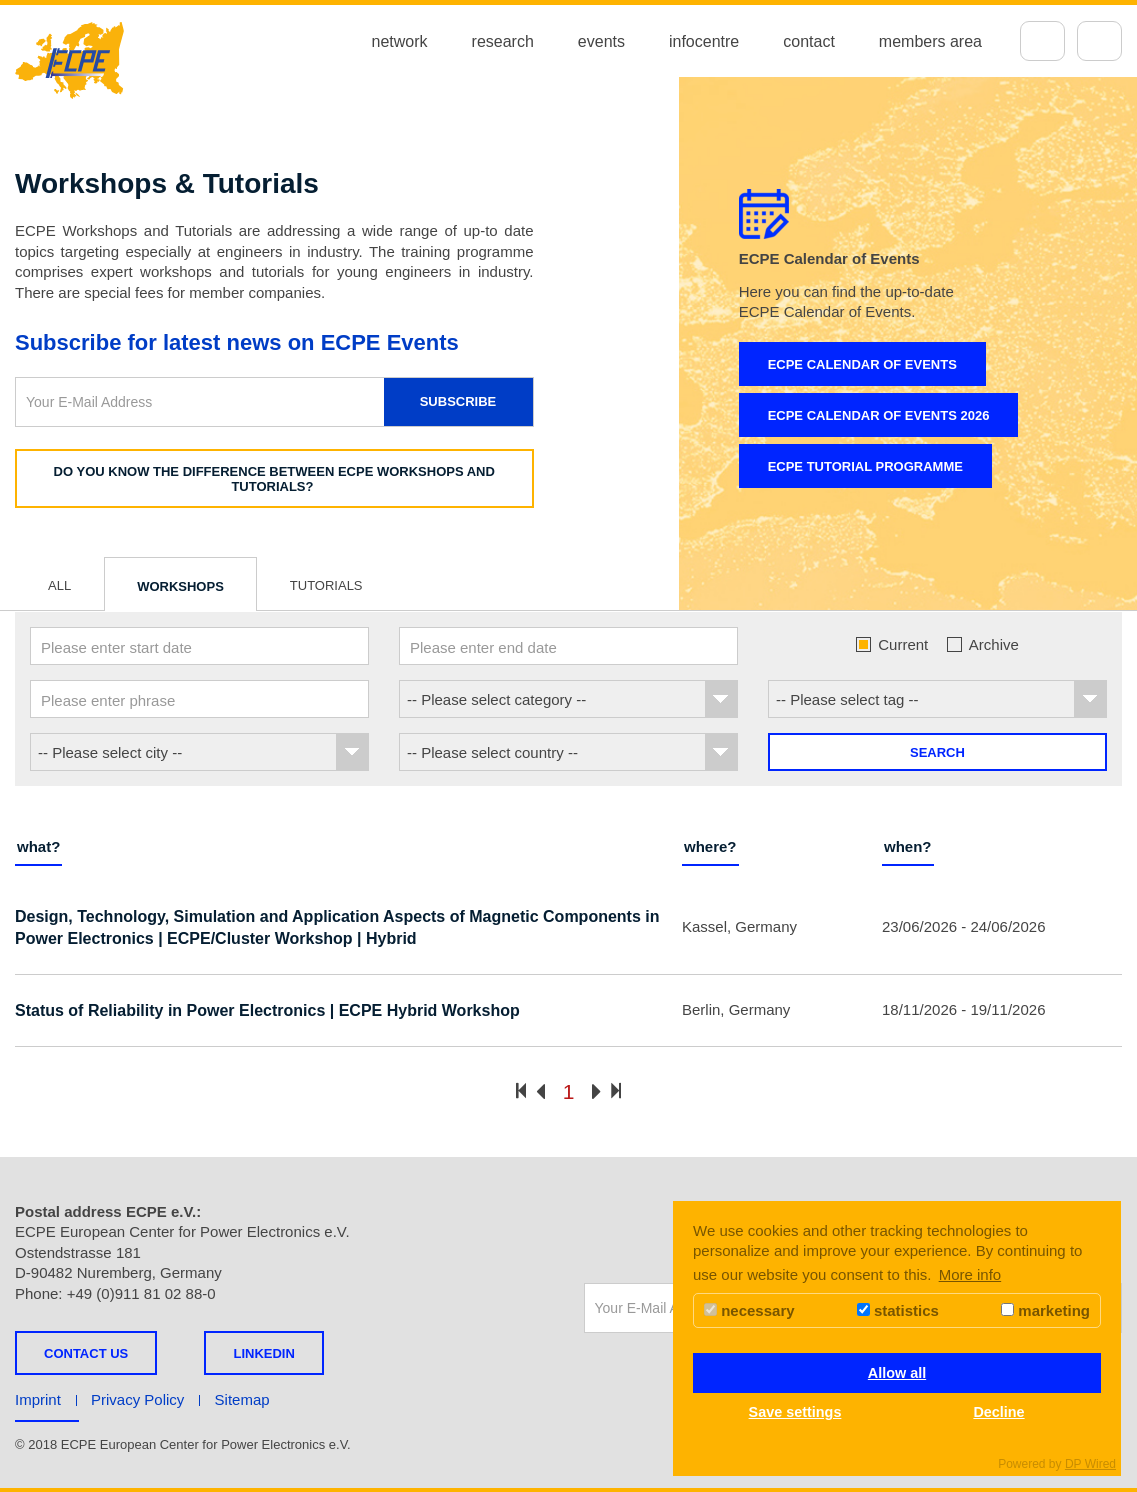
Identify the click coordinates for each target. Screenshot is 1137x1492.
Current (892, 644)
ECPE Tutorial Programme (865, 466)
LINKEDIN (263, 1353)
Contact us (86, 1353)
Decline (998, 1412)
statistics (898, 1310)
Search (937, 752)
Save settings (795, 1412)
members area (930, 41)
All (59, 585)
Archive (982, 644)
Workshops (180, 586)
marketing (1045, 1310)
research (503, 41)
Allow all (897, 1373)
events (601, 41)
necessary (749, 1310)
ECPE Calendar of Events (862, 364)
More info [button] (970, 1274)
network (400, 41)
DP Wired (1090, 1464)
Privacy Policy (137, 1399)
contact (809, 41)
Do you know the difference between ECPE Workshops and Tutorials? (274, 479)
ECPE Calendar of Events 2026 (879, 415)
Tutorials (326, 585)
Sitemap (242, 1399)
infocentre (704, 41)
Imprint (38, 1399)
